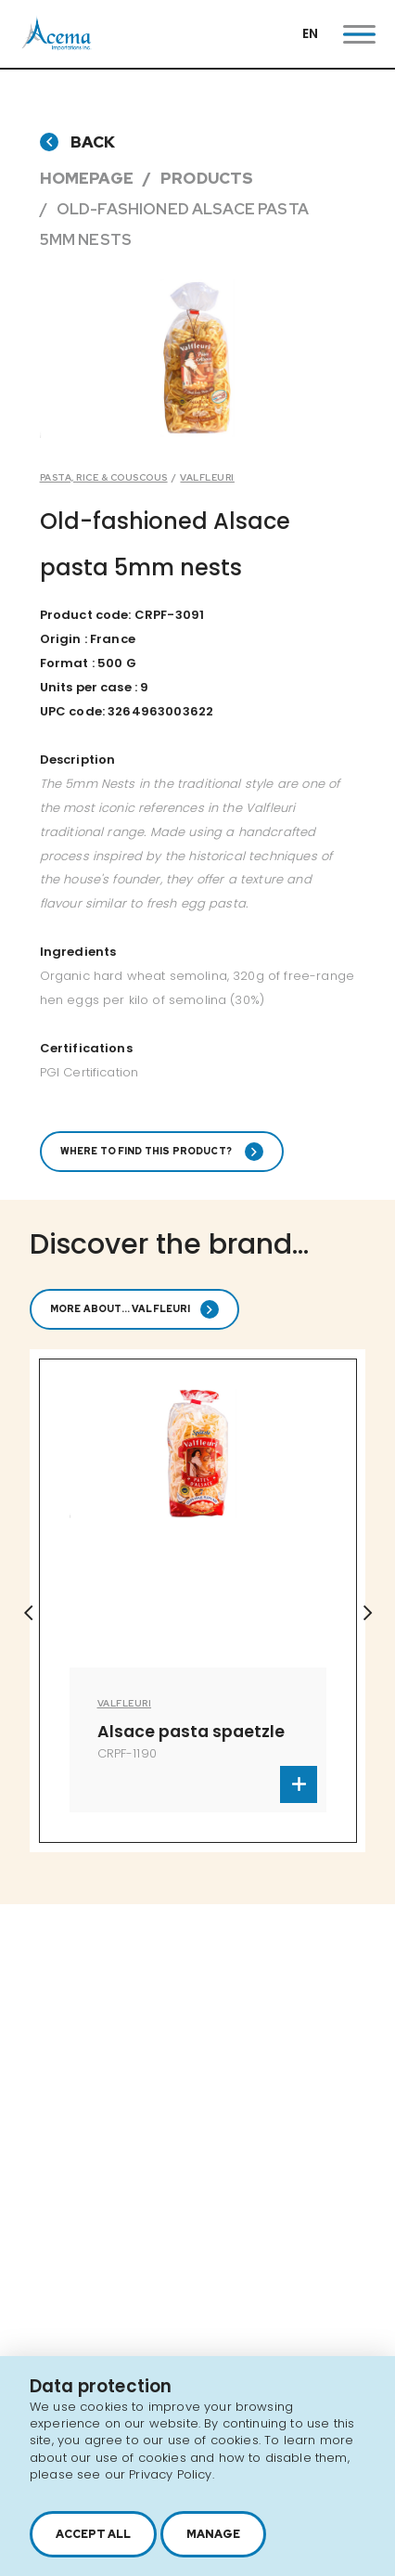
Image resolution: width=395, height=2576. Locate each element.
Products (206, 178)
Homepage (87, 178)
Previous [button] (28, 1613)
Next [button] (367, 1613)
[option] (198, 1600)
